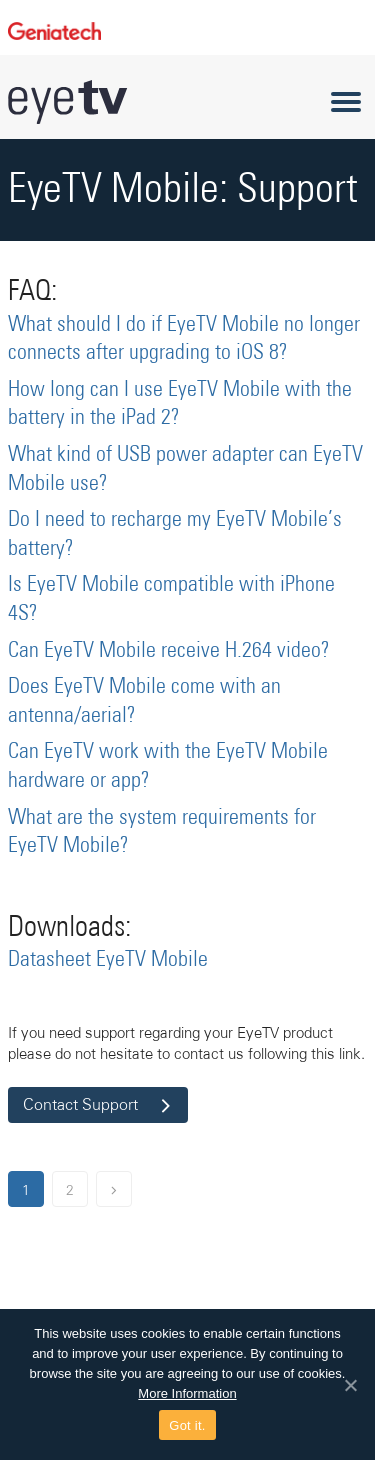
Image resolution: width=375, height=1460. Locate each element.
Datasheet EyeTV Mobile (108, 960)
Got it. (187, 1425)
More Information (187, 1393)
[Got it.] (350, 1385)
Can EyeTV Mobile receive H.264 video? (169, 651)
